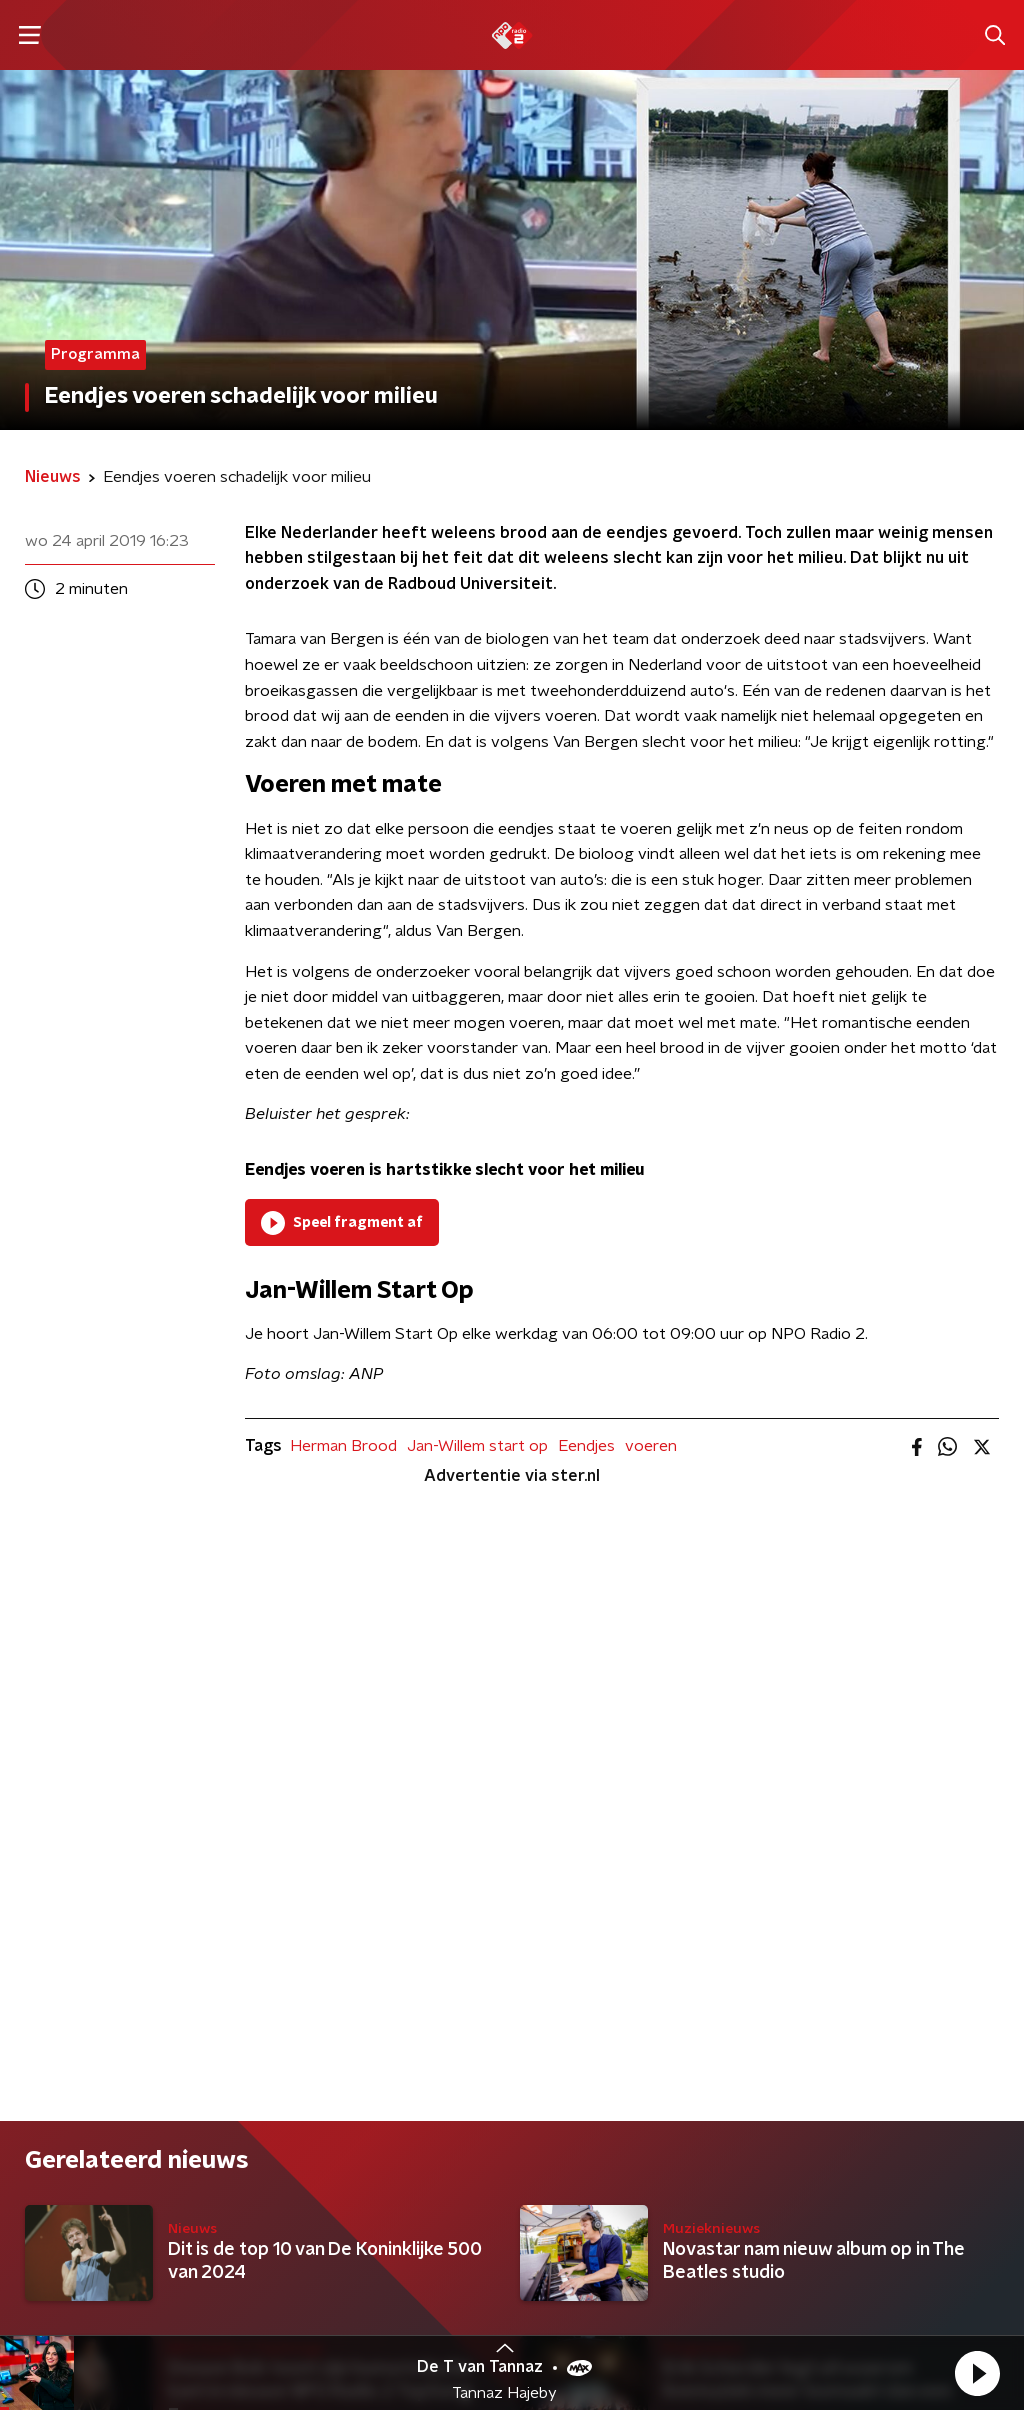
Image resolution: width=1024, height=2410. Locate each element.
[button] (977, 2373)
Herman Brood (343, 1446)
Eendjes (586, 1446)
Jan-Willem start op (477, 1446)
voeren (651, 1446)
